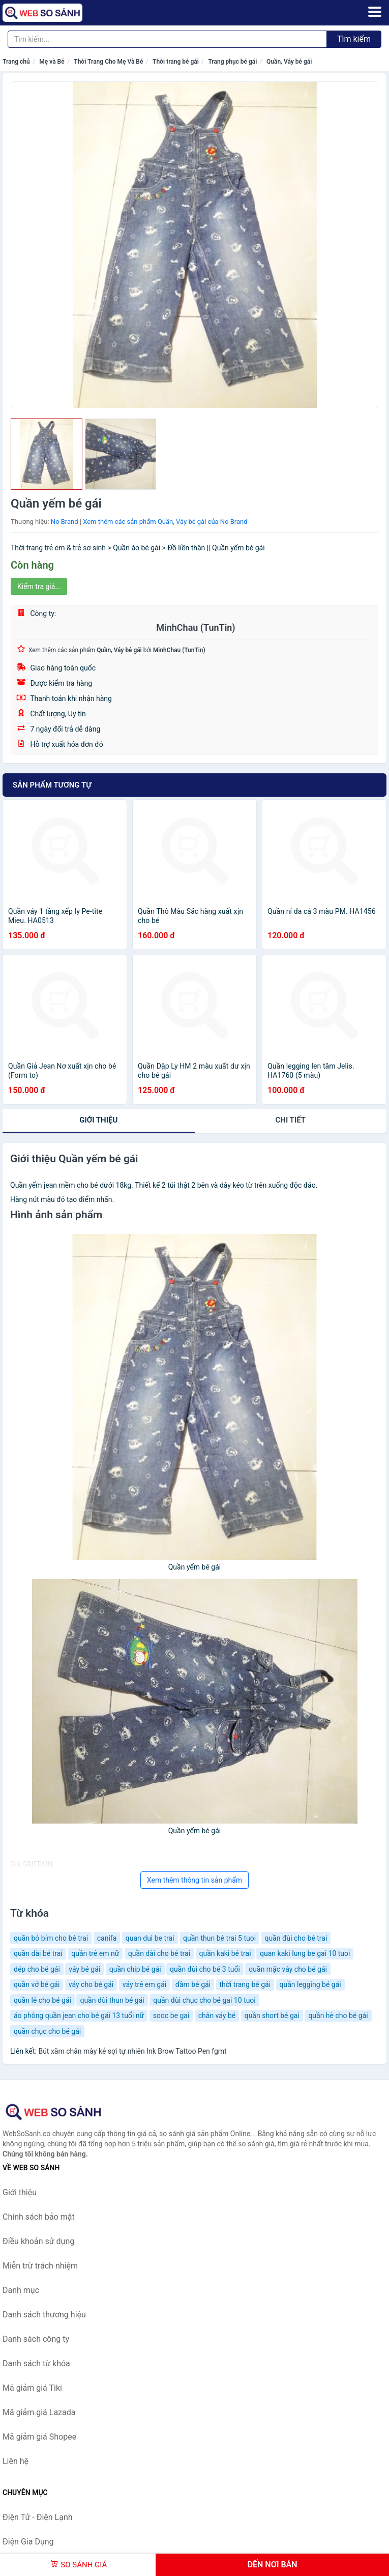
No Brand (64, 521)
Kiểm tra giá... (39, 586)
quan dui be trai (150, 1938)
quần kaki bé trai (225, 1953)
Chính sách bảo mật (39, 2217)
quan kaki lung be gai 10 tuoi (305, 1953)
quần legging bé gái (310, 1984)
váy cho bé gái (91, 1984)
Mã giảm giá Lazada (39, 2412)
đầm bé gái (193, 1984)
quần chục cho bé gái (47, 2031)
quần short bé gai (272, 2015)
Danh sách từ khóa (36, 2363)
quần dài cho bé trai (159, 1953)
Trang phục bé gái (232, 61)
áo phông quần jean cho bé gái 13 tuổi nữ (79, 2015)
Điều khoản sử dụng (38, 2241)
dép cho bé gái (37, 1969)
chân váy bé (216, 2015)
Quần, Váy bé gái (289, 61)
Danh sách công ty (36, 2339)
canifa (107, 1938)
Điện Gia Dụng (28, 2541)
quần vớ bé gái (36, 1984)
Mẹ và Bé (51, 61)
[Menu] (374, 11)
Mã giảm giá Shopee (39, 2437)
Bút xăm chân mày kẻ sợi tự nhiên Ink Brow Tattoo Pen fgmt (132, 2051)
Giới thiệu (98, 1120)
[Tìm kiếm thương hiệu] (167, 39)
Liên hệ (15, 2461)
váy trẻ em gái (144, 1984)
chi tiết (291, 1120)
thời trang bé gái (245, 1984)
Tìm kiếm (354, 39)
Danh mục (21, 2290)
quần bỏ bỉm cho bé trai (51, 1938)
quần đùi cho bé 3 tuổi (205, 1969)
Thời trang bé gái (176, 61)
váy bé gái (84, 1969)
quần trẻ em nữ (95, 1953)
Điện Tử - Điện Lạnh (38, 2517)
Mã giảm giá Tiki (32, 2388)
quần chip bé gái (135, 1969)
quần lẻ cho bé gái (42, 2000)
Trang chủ (16, 61)
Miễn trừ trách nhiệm (40, 2266)
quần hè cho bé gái (338, 2015)
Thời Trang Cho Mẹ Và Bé (108, 61)
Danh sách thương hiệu (44, 2314)
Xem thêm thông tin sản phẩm (194, 1880)
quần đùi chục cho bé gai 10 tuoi (204, 2000)
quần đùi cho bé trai (296, 1938)
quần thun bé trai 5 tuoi (219, 1938)
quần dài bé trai (38, 1953)
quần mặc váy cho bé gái (288, 1969)
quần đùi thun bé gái (112, 2000)
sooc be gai (171, 2015)
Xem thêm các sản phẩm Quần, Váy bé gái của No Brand (165, 521)
